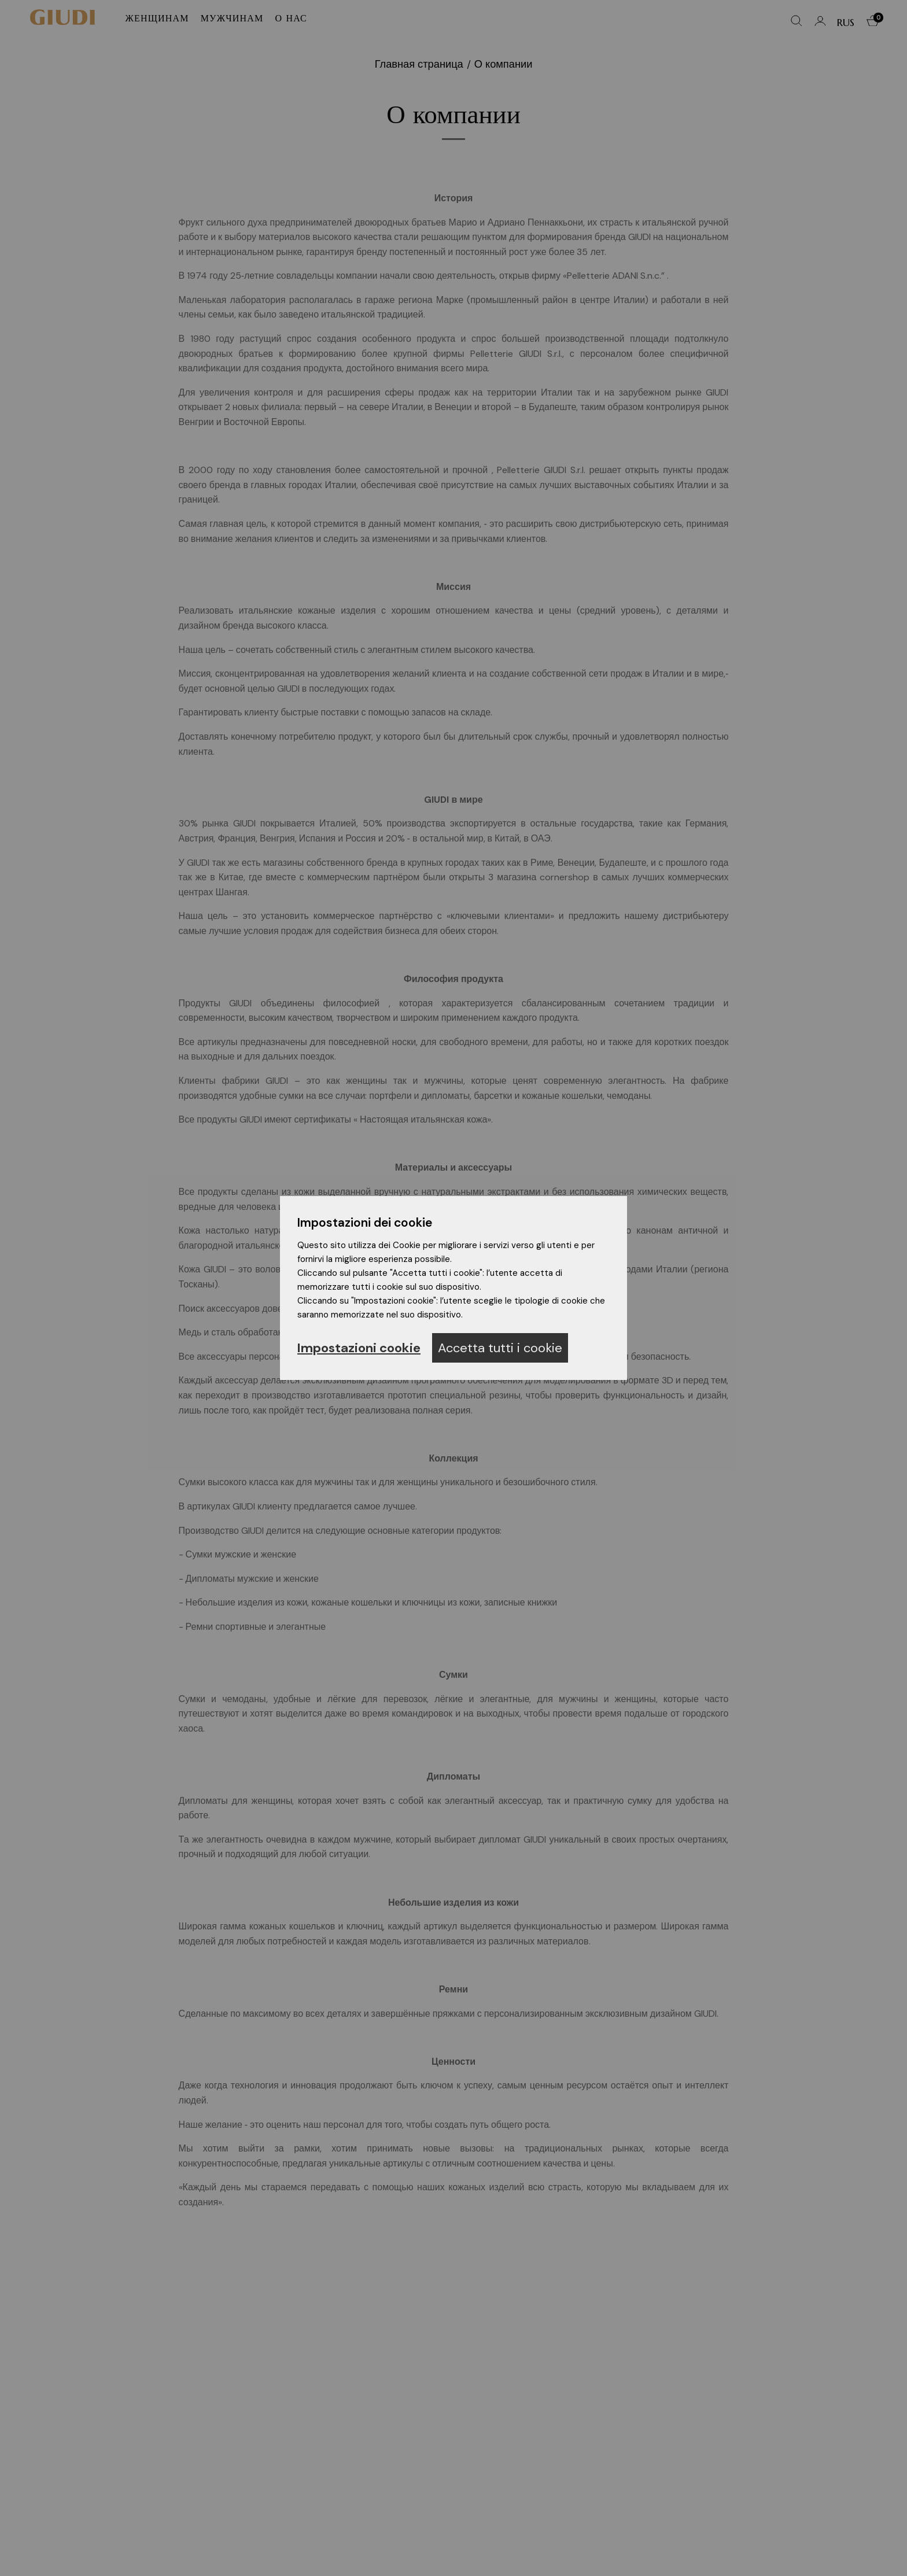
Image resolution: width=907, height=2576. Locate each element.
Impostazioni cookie (359, 1347)
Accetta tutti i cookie (500, 1347)
